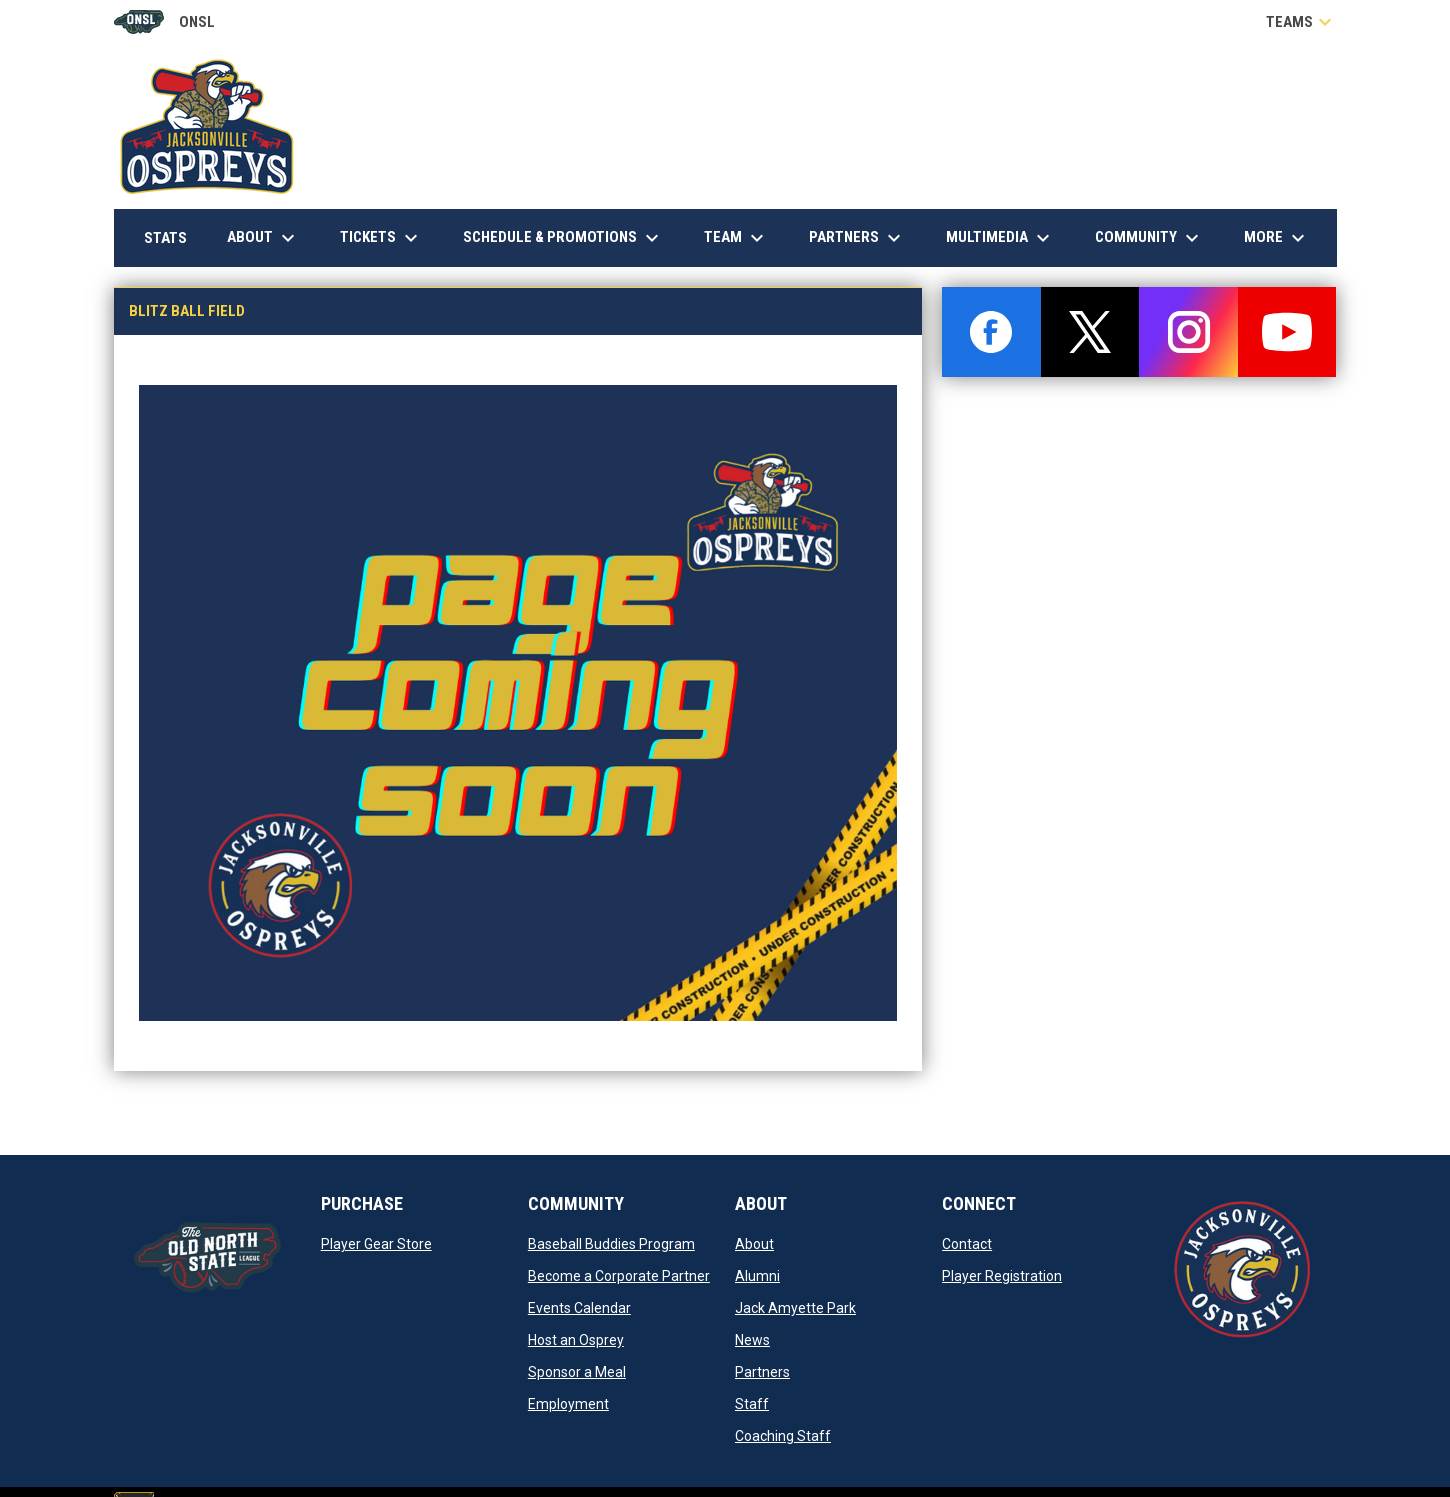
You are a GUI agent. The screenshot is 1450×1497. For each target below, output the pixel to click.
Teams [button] (1301, 22)
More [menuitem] (1277, 238)
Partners (762, 1372)
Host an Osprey (576, 1340)
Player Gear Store (376, 1244)
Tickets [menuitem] (381, 238)
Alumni (757, 1276)
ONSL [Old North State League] (164, 22)
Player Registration (1002, 1276)
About (754, 1244)
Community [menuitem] (1149, 238)
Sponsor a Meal (577, 1372)
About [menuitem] (263, 238)
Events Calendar (579, 1308)
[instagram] (1188, 332)
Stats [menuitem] (173, 237)
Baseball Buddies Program (611, 1244)
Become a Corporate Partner (619, 1276)
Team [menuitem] (736, 238)
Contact (967, 1244)
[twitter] (1090, 332)
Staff (752, 1404)
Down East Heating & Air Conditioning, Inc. (1172, 184)
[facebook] (991, 332)
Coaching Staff (783, 1436)
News (752, 1340)
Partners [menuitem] (857, 238)
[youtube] (1287, 332)
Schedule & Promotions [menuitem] (563, 238)
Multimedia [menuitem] (1000, 238)
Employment (568, 1404)
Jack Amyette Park (795, 1308)
